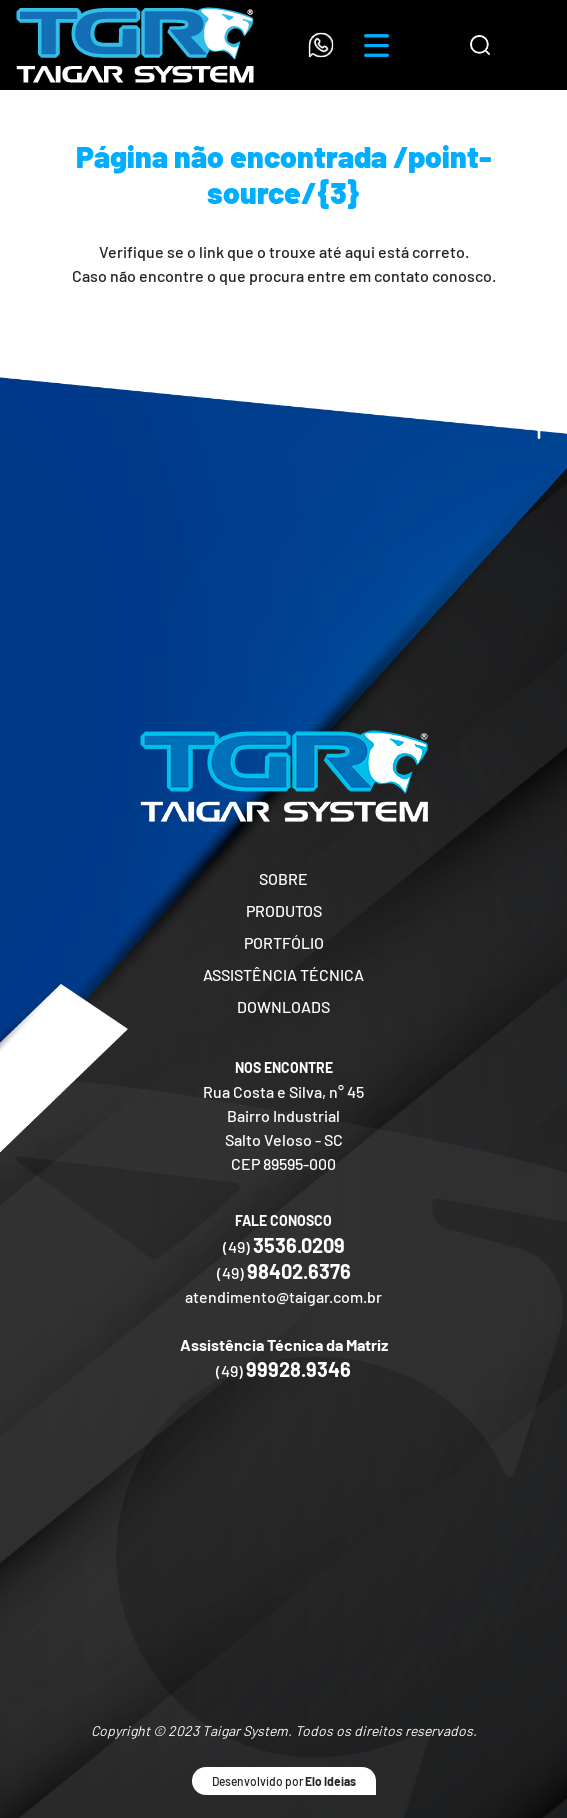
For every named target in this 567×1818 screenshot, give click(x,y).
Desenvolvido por (284, 1781)
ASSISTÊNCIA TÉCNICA (283, 974)
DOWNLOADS (283, 1006)
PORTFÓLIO (284, 942)
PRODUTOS (284, 910)
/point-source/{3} (349, 174)
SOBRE (283, 878)
